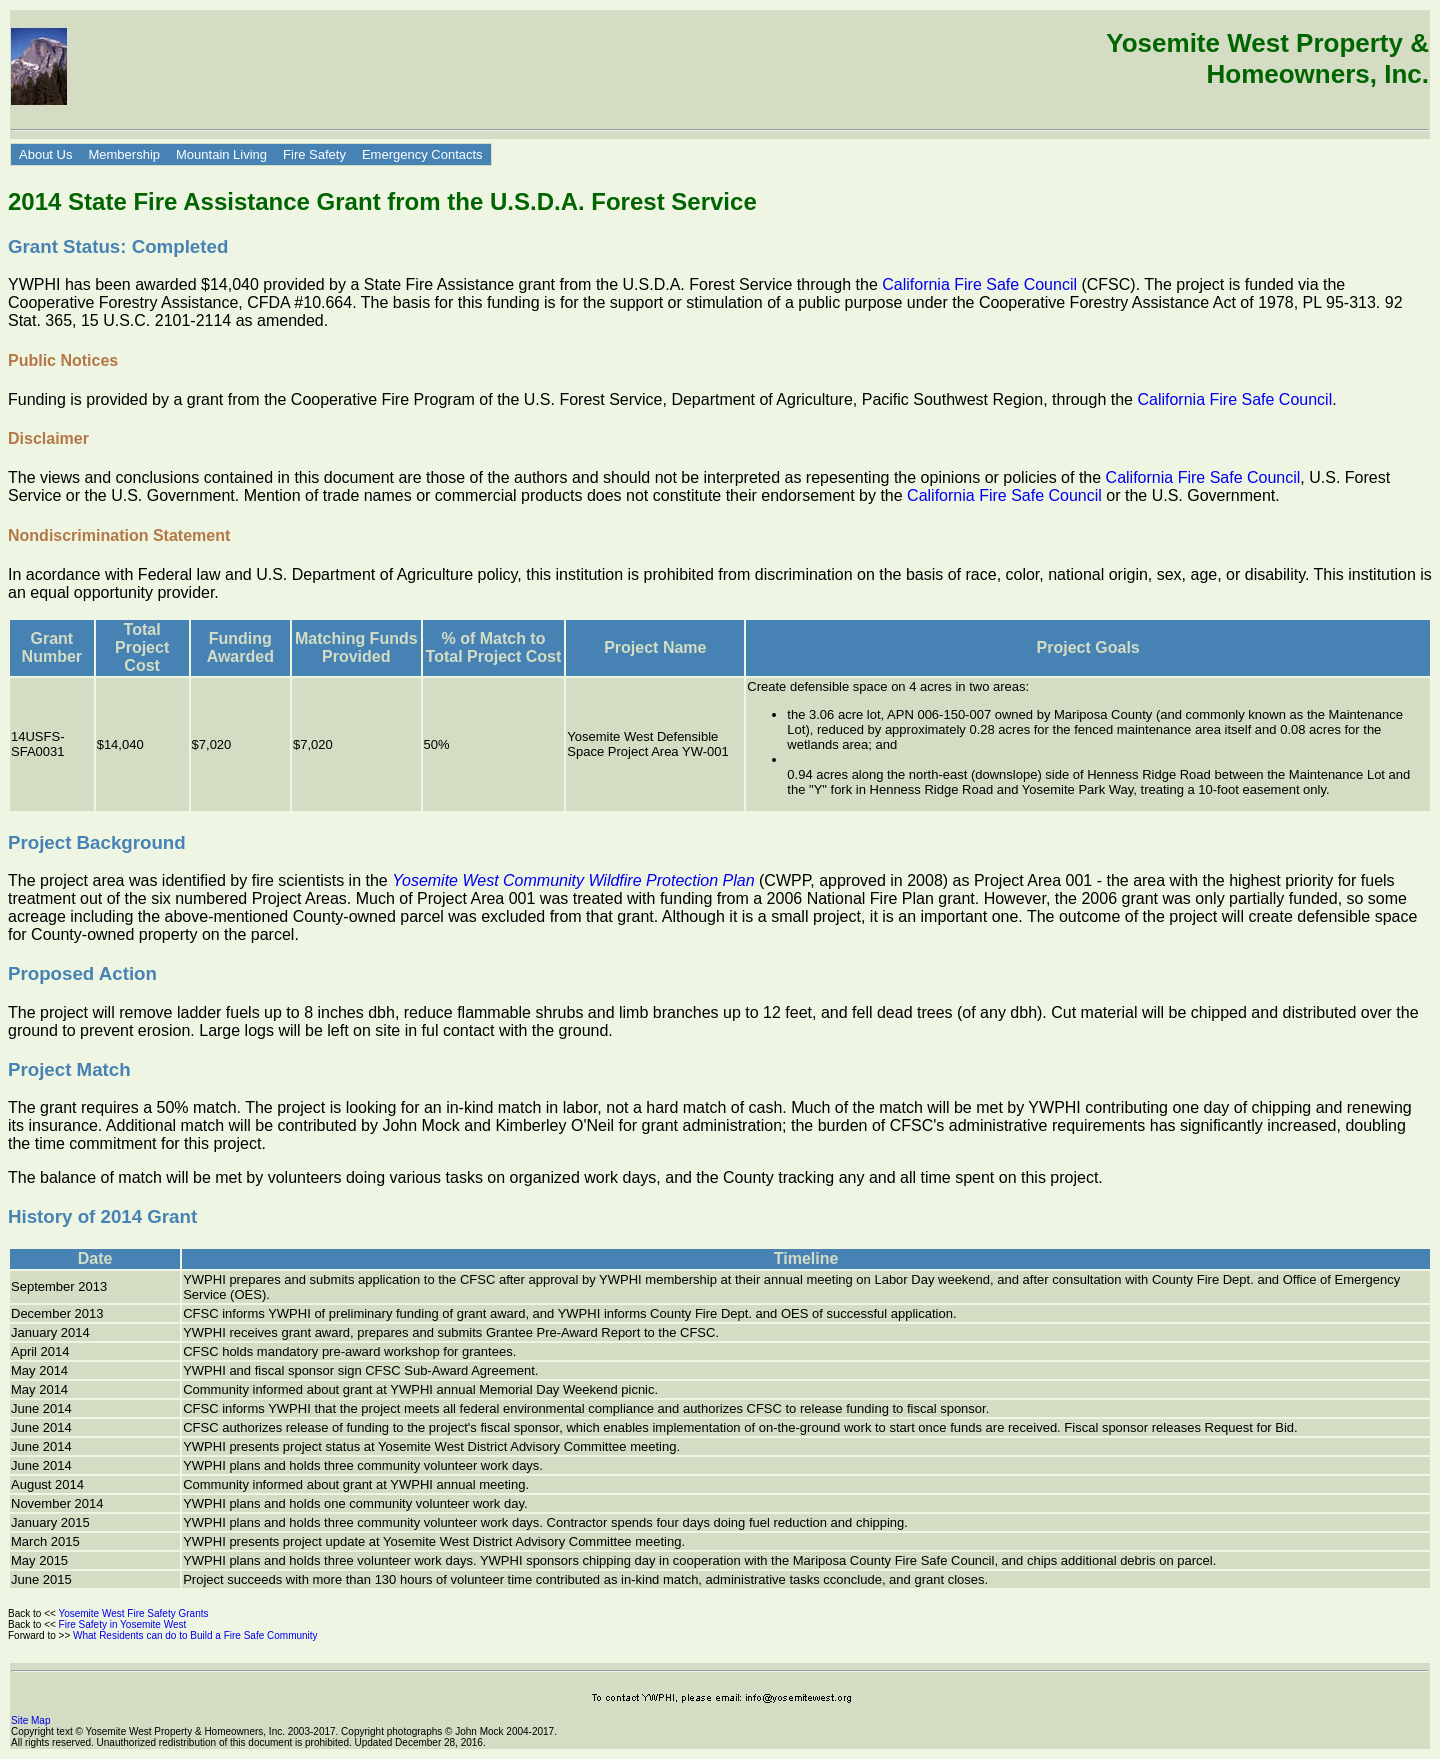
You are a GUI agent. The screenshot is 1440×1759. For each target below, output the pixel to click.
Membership (124, 154)
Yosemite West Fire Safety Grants (136, 1613)
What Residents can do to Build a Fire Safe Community (198, 1635)
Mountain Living (221, 154)
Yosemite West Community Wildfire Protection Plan (573, 880)
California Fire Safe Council (979, 284)
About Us (45, 154)
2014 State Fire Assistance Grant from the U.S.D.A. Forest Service (382, 201)
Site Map (30, 1720)
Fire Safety (314, 154)
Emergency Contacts (422, 154)
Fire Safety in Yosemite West (125, 1624)
